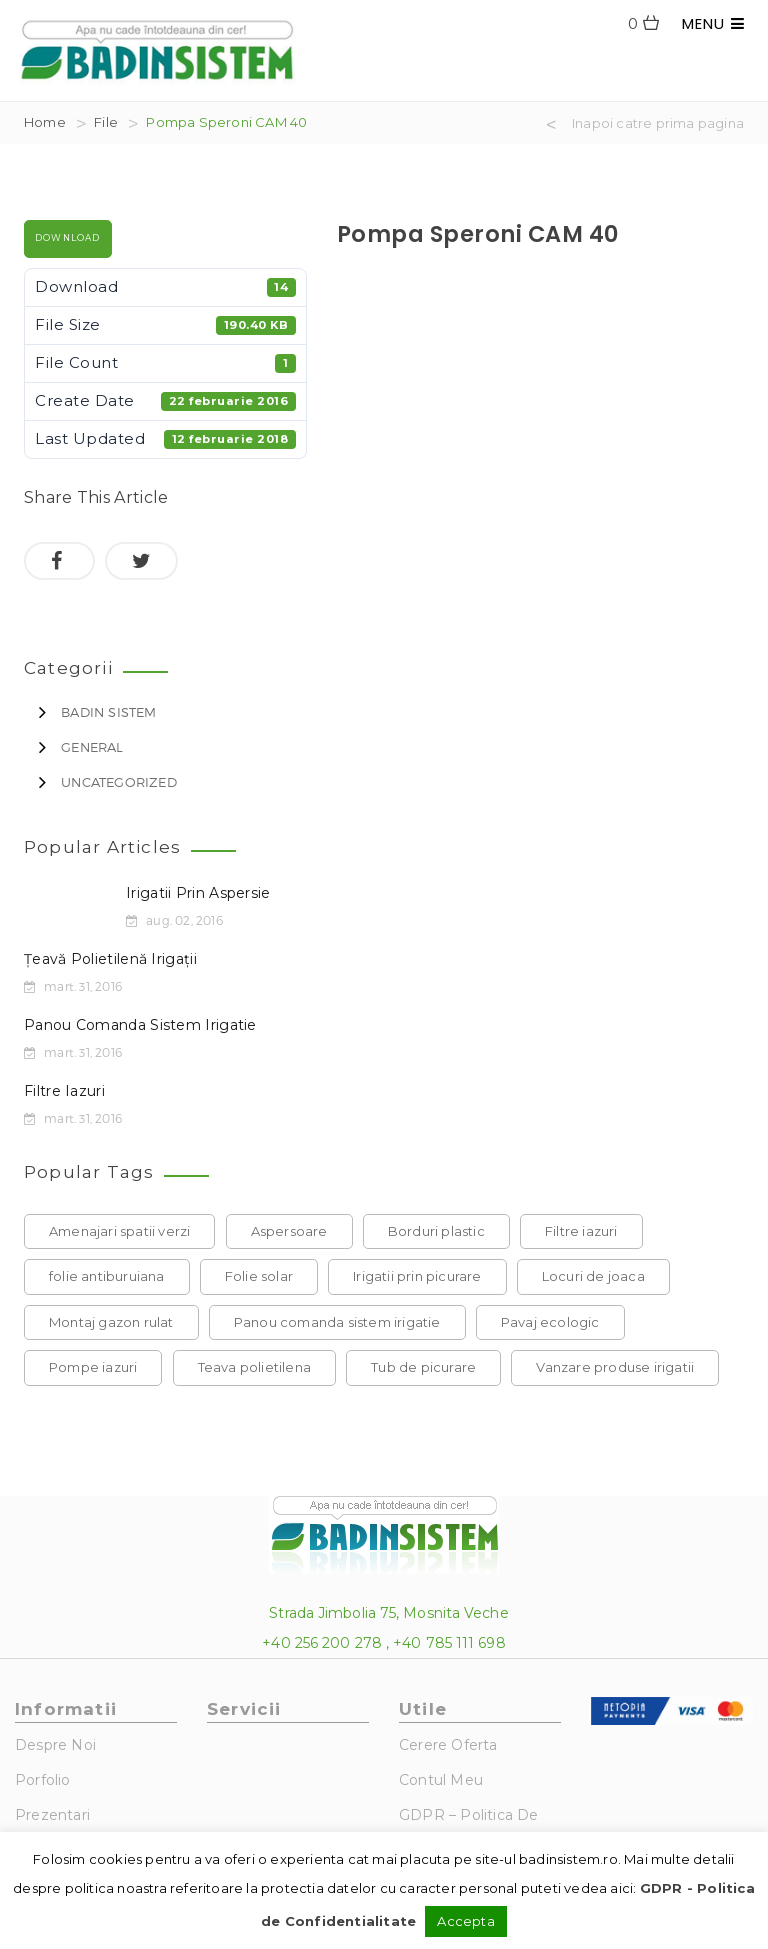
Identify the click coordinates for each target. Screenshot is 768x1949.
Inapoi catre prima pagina (658, 124)
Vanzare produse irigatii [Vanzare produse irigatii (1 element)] (615, 1367)
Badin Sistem (108, 712)
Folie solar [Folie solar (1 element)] (259, 1276)
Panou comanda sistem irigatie (140, 1025)
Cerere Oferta (448, 1745)
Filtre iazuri (64, 1091)
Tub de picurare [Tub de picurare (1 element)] (423, 1367)
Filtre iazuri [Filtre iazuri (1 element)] (581, 1231)
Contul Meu (441, 1780)
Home (45, 122)
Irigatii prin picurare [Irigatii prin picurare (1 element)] (417, 1276)
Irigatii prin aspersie (198, 893)
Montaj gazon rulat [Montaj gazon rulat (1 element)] (111, 1322)
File (106, 122)
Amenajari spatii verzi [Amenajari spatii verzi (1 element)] (119, 1231)
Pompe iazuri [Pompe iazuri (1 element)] (93, 1367)
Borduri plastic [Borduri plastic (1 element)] (436, 1231)
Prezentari (52, 1815)
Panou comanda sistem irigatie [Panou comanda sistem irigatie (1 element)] (337, 1322)
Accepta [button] (465, 1921)
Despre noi (55, 1745)
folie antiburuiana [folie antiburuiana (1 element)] (107, 1276)
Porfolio (43, 1780)
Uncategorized (119, 782)
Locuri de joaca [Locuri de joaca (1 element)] (593, 1276)
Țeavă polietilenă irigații (110, 959)
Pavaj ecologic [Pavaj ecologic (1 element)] (550, 1322)
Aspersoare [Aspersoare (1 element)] (289, 1231)
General (92, 747)
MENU (713, 23)
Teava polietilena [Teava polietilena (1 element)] (254, 1367)
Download (68, 238)
